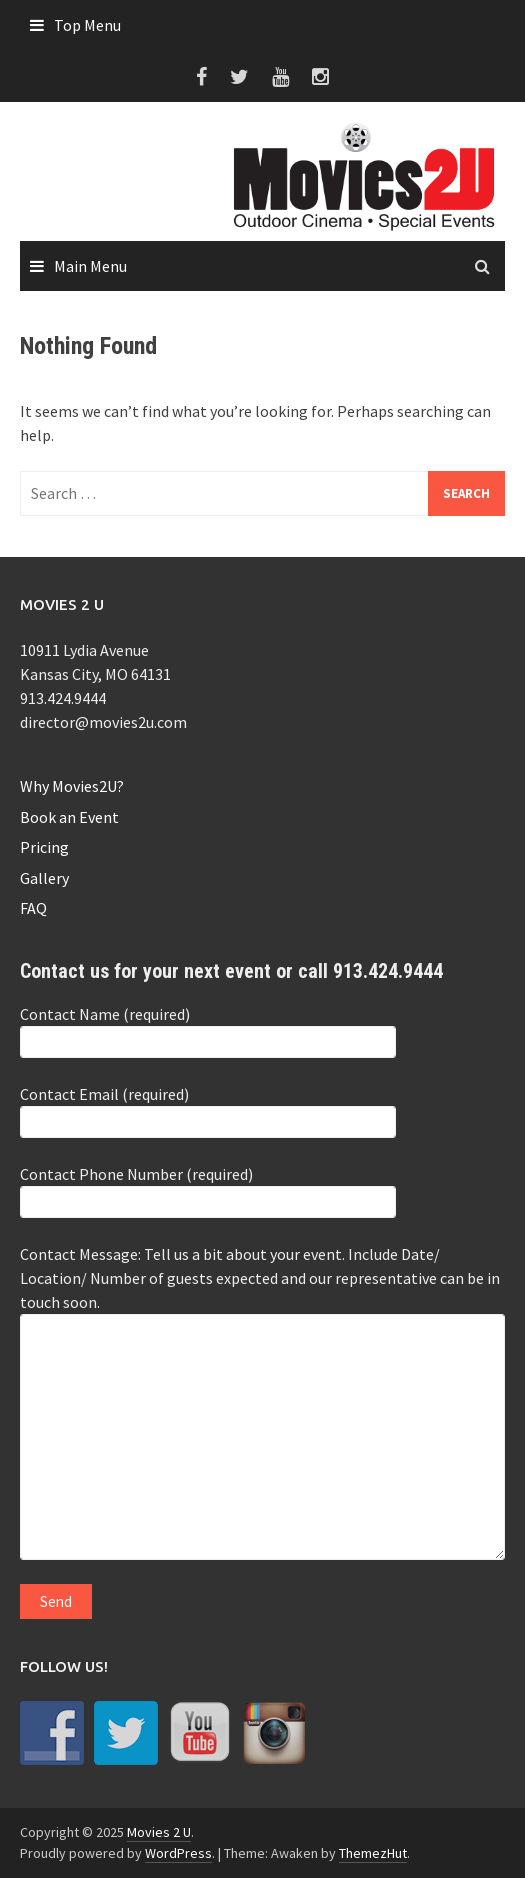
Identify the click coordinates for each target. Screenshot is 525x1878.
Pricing (44, 847)
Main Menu (90, 266)
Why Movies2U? (72, 786)
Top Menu (87, 25)
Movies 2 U (159, 1832)
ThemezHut (373, 1853)
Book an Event (69, 817)
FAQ (33, 908)
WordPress (178, 1853)
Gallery (44, 878)
